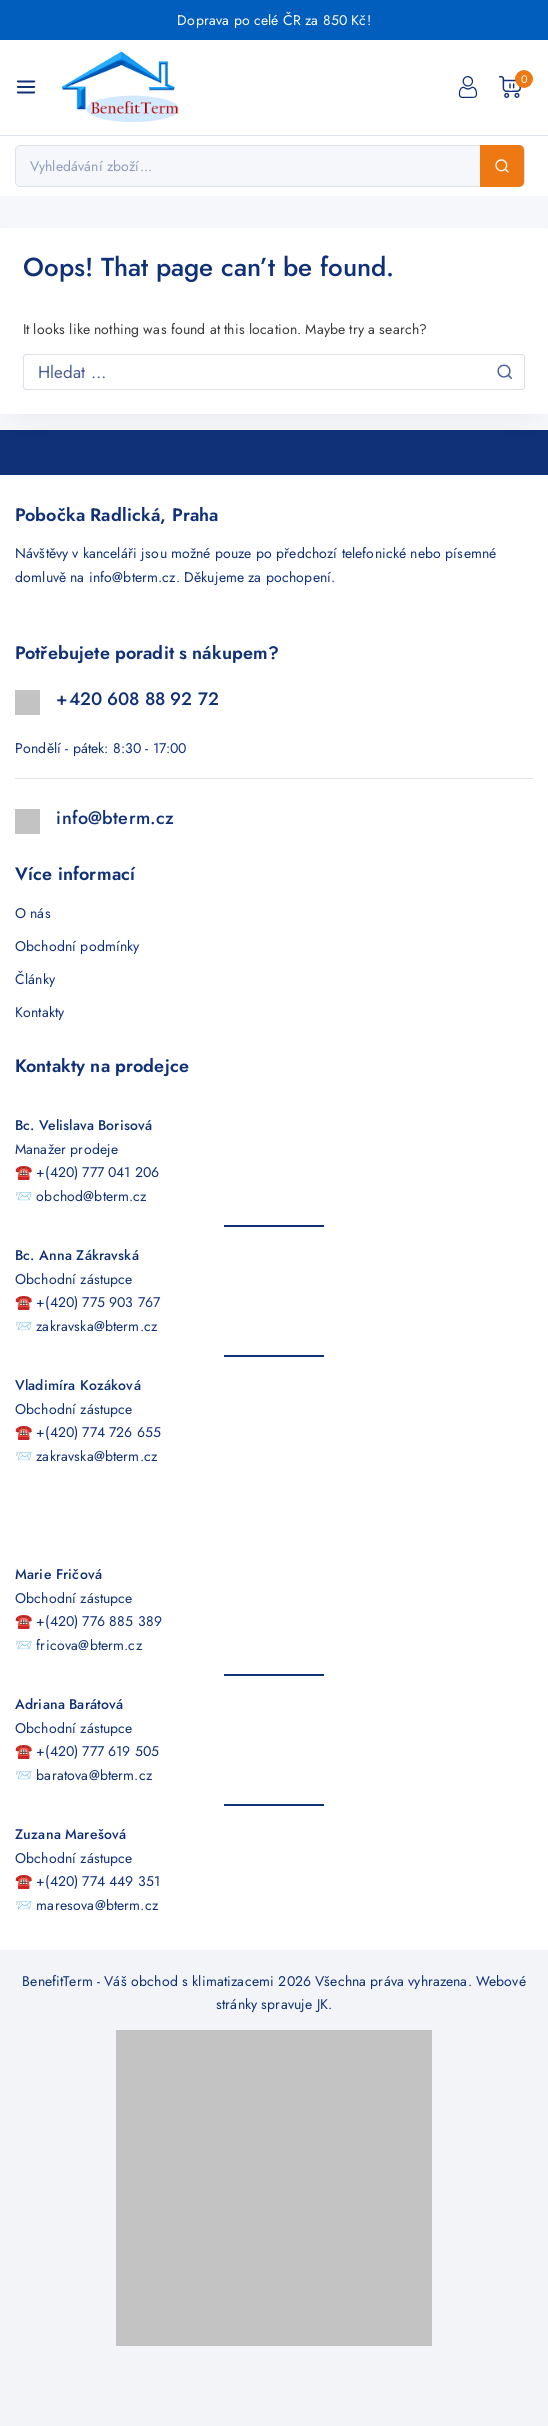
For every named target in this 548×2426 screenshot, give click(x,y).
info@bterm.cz (132, 577)
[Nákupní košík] (516, 87)
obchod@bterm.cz (91, 1196)
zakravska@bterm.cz (96, 1326)
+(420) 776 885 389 (99, 1621)
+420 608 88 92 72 (137, 699)
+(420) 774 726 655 (98, 1432)
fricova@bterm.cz (88, 1645)
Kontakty (39, 1012)
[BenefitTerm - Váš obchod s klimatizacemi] (126, 87)
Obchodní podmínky (77, 946)
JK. (324, 2004)
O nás (33, 913)
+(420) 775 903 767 (98, 1302)
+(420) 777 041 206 (97, 1172)
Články (35, 979)
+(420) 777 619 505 (97, 1751)
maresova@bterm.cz (97, 1905)
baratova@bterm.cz (94, 1775)
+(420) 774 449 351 (98, 1881)
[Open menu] (26, 87)
